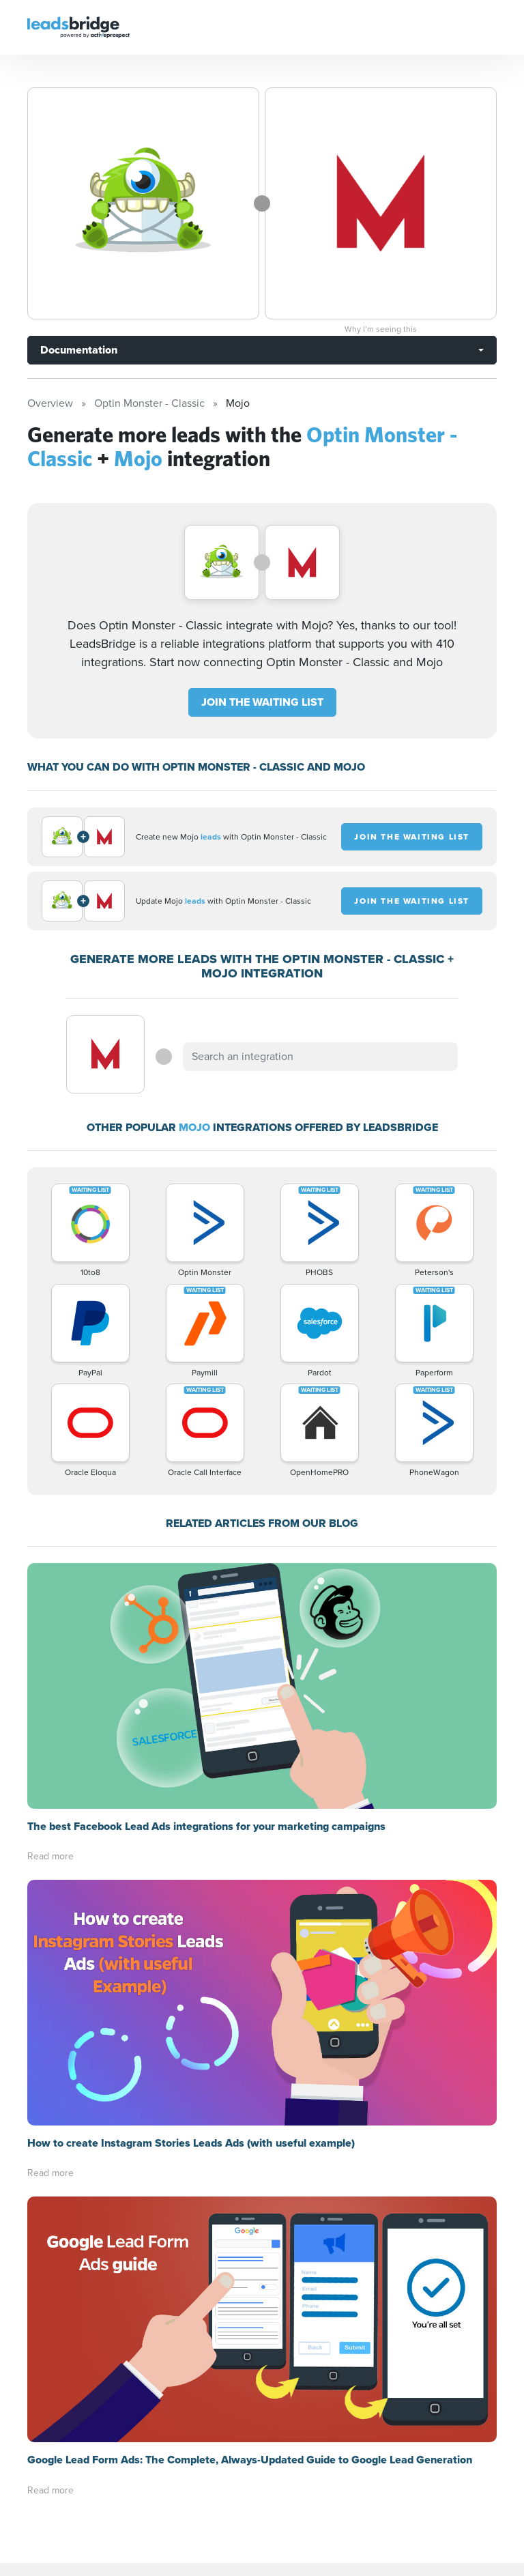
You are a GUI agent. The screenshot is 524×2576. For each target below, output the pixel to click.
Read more (50, 1856)
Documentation (78, 350)
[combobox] (320, 1056)
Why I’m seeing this (381, 329)
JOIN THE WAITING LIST (262, 702)
